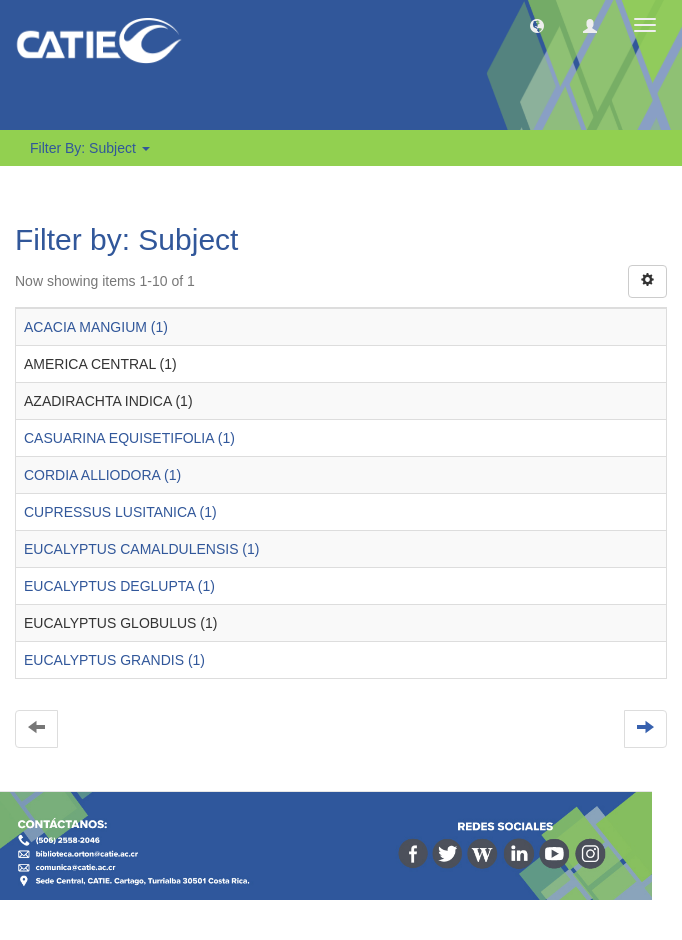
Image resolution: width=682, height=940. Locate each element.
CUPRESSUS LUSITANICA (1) (120, 512)
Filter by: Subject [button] (90, 148)
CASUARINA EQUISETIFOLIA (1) (129, 438)
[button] (537, 25)
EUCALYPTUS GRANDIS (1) (114, 660)
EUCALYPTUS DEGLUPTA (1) (119, 586)
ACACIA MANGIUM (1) (96, 327)
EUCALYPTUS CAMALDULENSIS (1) (141, 549)
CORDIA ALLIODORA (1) (102, 475)
